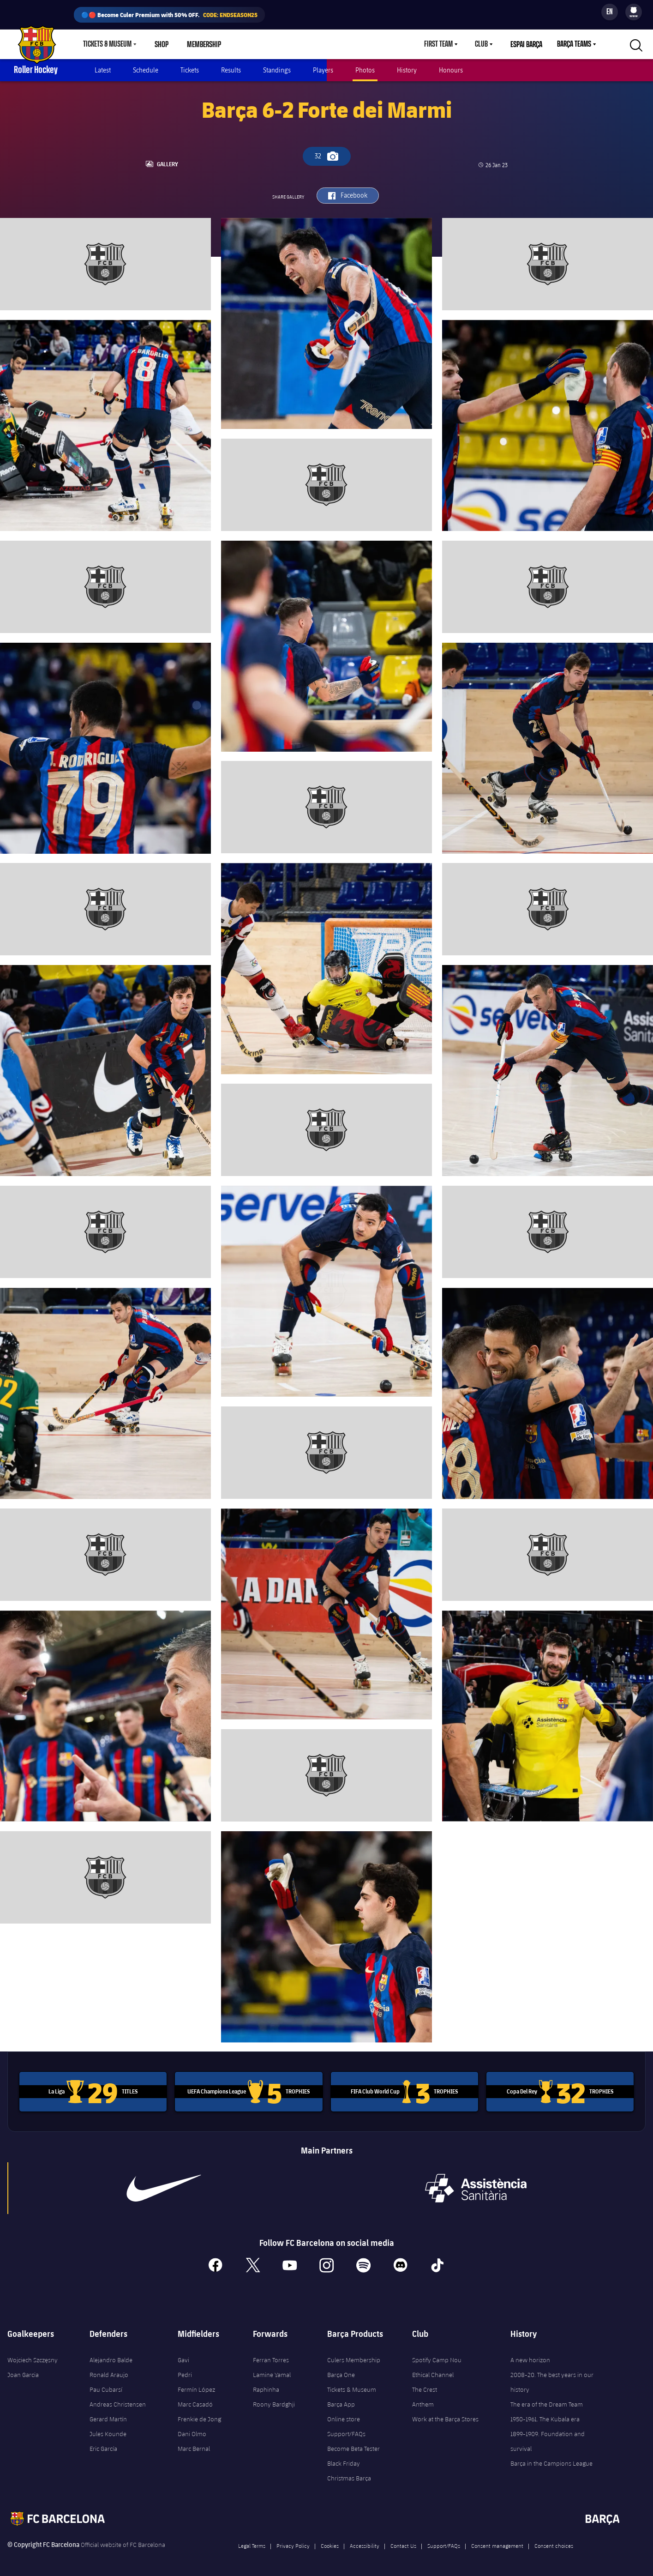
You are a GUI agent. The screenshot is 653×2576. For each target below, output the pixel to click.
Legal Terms (251, 2543)
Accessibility (364, 2543)
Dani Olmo (192, 2431)
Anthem (423, 2401)
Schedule (145, 70)
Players (323, 70)
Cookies (330, 2543)
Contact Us (403, 2543)
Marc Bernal (194, 2445)
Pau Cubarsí (106, 2386)
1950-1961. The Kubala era (545, 2416)
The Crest (424, 2386)
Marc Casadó (195, 2401)
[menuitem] (633, 10)
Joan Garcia (23, 2372)
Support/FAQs (346, 2431)
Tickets (189, 70)
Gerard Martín (108, 2416)
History (407, 70)
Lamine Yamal (272, 2372)
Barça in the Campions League (551, 2460)
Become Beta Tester (353, 2445)
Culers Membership (353, 2357)
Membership (203, 44)
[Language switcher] (609, 12)
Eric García (103, 2445)
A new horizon (530, 2357)
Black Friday (343, 2460)
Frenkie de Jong (199, 2416)
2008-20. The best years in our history (551, 2379)
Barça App (341, 2401)
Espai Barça (526, 44)
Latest (103, 70)
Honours (451, 70)
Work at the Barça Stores (445, 2416)
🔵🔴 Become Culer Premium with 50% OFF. (169, 14)
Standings (277, 70)
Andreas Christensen (118, 2401)
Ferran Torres (271, 2357)
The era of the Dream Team (546, 2401)
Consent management (497, 2543)
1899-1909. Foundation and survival (547, 2438)
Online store (343, 2416)
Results (231, 70)
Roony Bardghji (274, 2401)
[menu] (633, 12)
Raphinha (266, 2386)
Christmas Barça (349, 2475)
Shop (161, 44)
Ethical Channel (433, 2372)
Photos (365, 70)
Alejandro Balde (111, 2357)
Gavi (183, 2357)
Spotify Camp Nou (436, 2357)
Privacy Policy (293, 2543)
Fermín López (196, 2386)
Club (481, 44)
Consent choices (553, 2543)
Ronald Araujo (109, 2372)
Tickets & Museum (107, 44)
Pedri (185, 2372)
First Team (438, 44)
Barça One (341, 2372)
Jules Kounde (108, 2431)
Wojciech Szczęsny (32, 2357)
